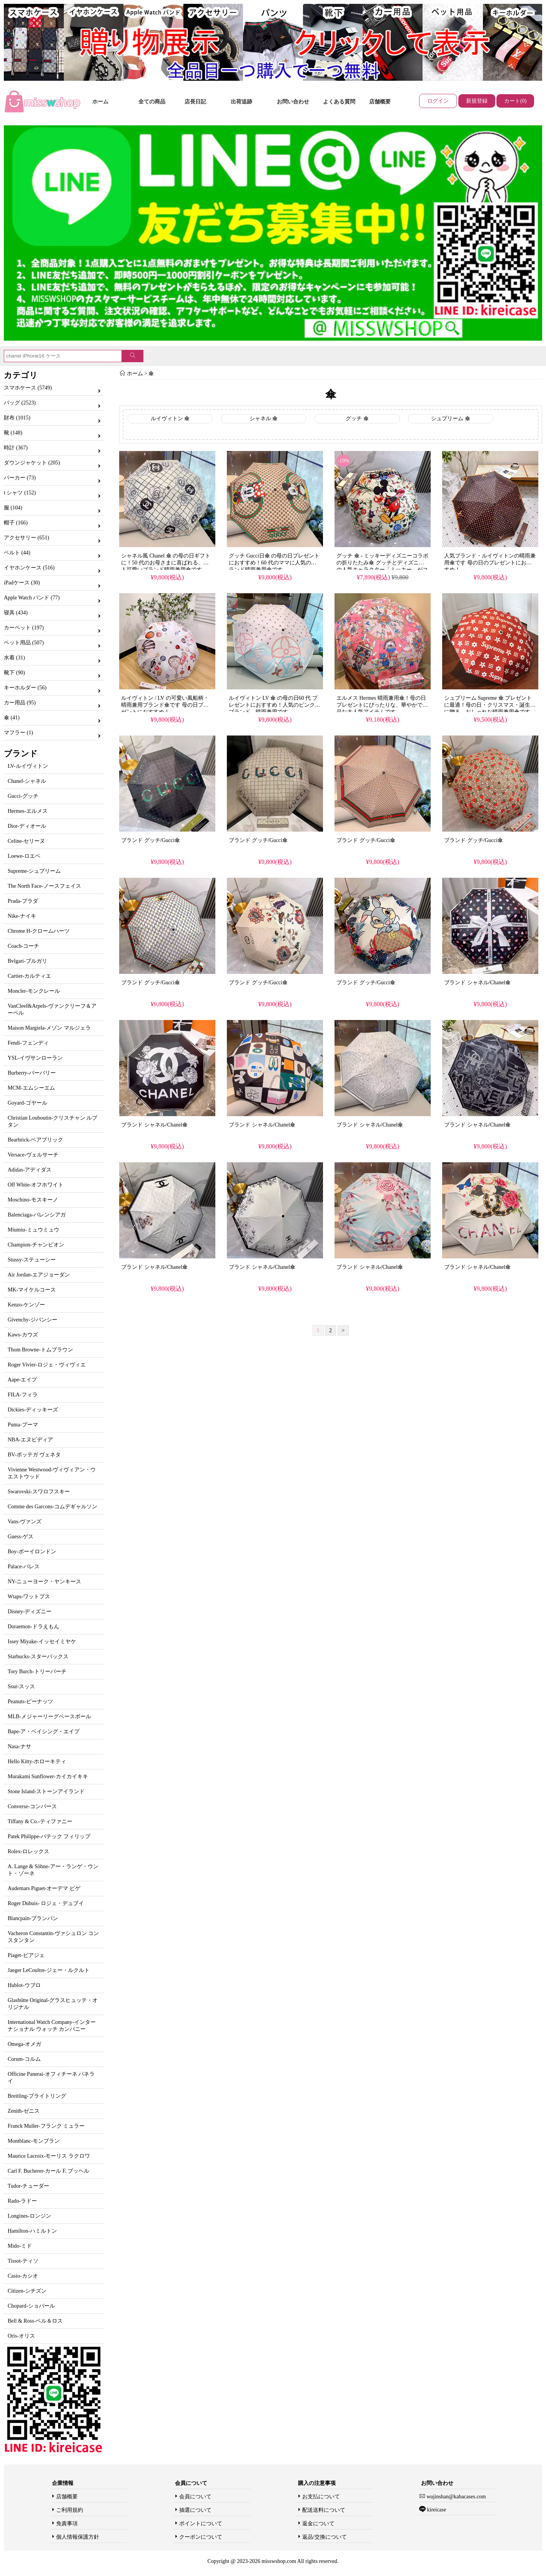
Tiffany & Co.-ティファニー (40, 1821)
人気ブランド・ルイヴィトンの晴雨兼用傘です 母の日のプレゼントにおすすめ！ (490, 562)
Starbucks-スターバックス (38, 1656)
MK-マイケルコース (32, 1290)
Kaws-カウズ (23, 1335)
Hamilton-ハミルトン (32, 2231)
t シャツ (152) (20, 493)
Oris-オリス (21, 2336)
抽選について (195, 2510)
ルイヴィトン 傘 (170, 418)
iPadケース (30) (22, 583)
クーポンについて (200, 2537)
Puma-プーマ (23, 1425)
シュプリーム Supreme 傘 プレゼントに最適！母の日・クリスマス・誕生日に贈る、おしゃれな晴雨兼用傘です (490, 705)
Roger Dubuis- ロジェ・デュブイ (46, 1903)
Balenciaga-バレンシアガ (37, 1215)
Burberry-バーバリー (32, 1073)
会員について (195, 2496)
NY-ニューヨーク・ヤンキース (44, 1581)
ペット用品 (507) (24, 643)
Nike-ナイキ (22, 916)
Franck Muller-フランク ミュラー (46, 2126)
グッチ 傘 (357, 418)
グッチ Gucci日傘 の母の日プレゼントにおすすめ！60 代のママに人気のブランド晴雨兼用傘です (274, 562)
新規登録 (477, 101)
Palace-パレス (24, 1566)
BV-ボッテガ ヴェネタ (34, 1455)
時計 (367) (16, 448)
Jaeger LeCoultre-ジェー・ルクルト (49, 1970)
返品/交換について (324, 2537)
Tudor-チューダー (28, 2186)
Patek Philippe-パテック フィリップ (49, 1836)
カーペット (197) (24, 628)
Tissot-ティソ (23, 2261)
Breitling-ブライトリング (37, 2096)
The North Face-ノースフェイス (44, 886)
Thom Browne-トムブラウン (40, 1350)
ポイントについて (200, 2523)
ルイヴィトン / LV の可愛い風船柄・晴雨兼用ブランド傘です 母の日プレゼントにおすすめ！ (165, 705)
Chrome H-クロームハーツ (39, 931)
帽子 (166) (16, 523)
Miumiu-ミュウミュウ (33, 1230)
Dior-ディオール (27, 826)
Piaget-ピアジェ (26, 1955)
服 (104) (13, 508)
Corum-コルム (24, 2059)
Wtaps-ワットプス (29, 1596)
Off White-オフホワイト (35, 1185)
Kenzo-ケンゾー (26, 1305)
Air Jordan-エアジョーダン (39, 1275)
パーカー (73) (20, 478)
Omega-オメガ (24, 2044)
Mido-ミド (20, 2246)
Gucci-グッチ (23, 796)
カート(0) (515, 101)
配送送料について (323, 2510)
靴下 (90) (14, 673)
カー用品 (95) (20, 703)
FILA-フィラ (23, 1395)
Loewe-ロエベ (24, 856)
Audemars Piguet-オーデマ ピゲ (44, 1888)
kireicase (436, 2510)
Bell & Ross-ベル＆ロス (35, 2321)
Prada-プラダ (23, 901)
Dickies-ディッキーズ (33, 1410)
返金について (318, 2523)
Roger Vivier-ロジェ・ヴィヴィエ (47, 1365)
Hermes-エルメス (28, 811)
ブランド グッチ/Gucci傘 (150, 840)
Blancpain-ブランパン (33, 1918)
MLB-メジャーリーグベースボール (49, 1716)
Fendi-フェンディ (28, 1043)
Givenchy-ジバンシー (32, 1320)
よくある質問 (339, 102)
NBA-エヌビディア (30, 1440)
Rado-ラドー (22, 2201)
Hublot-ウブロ (24, 1985)
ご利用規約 (69, 2510)
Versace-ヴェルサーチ (33, 1155)
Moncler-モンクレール (34, 991)
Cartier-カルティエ (29, 976)
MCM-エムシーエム (31, 1088)
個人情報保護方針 (77, 2537)
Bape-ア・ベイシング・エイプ (44, 1731)
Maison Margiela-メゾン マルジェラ (49, 1028)
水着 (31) (14, 658)
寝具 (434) (16, 613)
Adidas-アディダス (30, 1170)
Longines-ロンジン (29, 2216)
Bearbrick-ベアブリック (35, 1140)
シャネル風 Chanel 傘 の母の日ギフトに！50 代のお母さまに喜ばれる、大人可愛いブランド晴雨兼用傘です (165, 562)
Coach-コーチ (23, 946)
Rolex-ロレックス (28, 1851)
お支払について (321, 2496)
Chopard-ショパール (31, 2306)
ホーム (100, 102)
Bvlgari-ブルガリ (27, 961)
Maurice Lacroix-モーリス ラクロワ (49, 2156)
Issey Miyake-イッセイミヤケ (42, 1641)
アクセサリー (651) (26, 538)
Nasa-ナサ (19, 1746)
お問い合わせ (293, 102)
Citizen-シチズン (27, 2291)
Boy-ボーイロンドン (32, 1551)
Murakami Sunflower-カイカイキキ (48, 1776)
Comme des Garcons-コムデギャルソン (52, 1506)
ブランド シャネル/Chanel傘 (477, 982)
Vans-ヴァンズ (25, 1521)
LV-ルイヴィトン (28, 766)
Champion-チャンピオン (36, 1245)
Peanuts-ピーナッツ (30, 1701)
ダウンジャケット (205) (32, 463)
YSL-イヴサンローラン (35, 1058)
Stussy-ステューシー (32, 1260)
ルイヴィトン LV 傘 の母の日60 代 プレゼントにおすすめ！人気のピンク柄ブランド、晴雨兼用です (274, 705)
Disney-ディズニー (30, 1611)
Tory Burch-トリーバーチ (37, 1671)
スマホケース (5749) (28, 388)
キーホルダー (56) (25, 688)
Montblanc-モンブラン (34, 2141)
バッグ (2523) (20, 403)
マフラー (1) (18, 733)
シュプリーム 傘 (450, 418)
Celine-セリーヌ (26, 841)
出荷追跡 (241, 102)
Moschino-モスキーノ (33, 1200)
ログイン (438, 101)
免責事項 (67, 2523)
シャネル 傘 (264, 418)
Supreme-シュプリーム (34, 871)
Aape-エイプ (22, 1380)
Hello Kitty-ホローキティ (37, 1761)
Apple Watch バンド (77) (32, 598)
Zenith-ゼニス (24, 2111)
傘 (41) (12, 718)
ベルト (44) (17, 553)
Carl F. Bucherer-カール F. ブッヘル (48, 2171)
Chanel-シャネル (27, 781)
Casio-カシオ (23, 2276)
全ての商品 (151, 102)
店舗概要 (380, 102)
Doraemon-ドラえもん (33, 1626)
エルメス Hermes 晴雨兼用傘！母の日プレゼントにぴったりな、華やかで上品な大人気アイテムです (382, 705)
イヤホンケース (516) (29, 568)
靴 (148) (13, 433)
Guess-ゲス (20, 1536)
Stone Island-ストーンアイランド (46, 1791)
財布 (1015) (17, 418)
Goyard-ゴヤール (27, 1103)
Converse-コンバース (32, 1806)
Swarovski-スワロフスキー (39, 1491)
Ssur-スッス (21, 1686)
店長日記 (195, 102)
